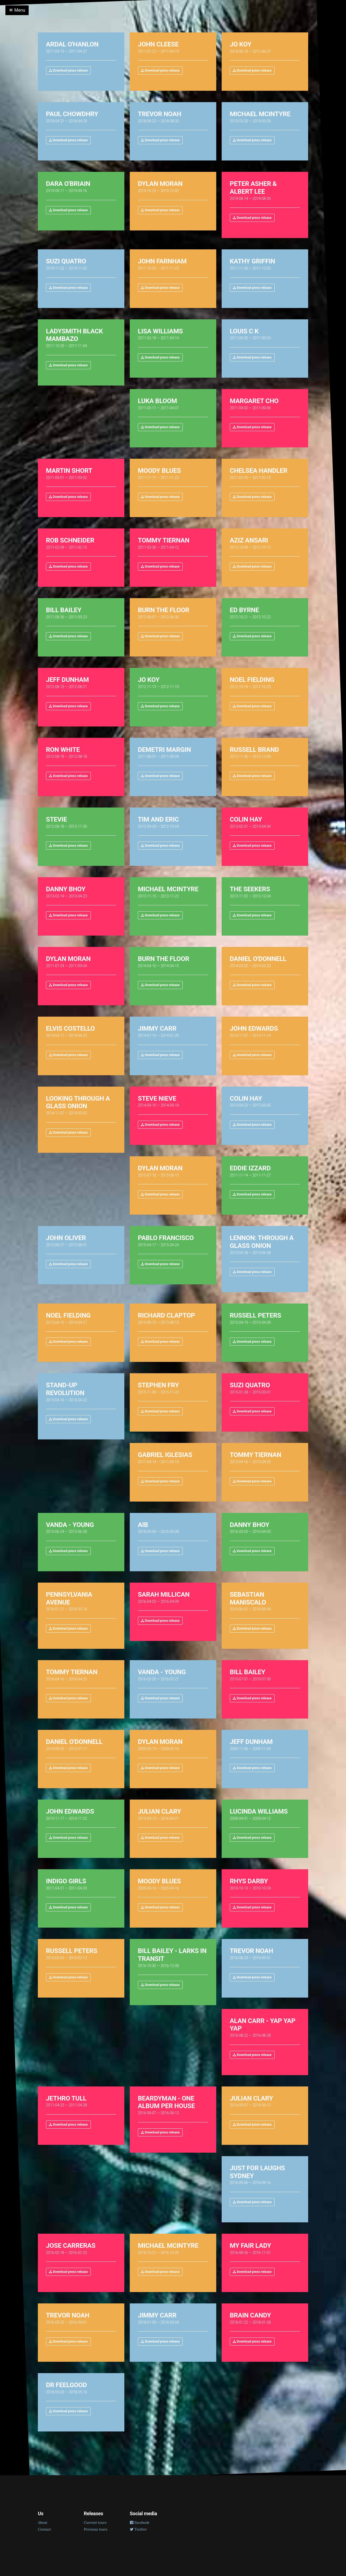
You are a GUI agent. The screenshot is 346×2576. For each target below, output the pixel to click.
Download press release (68, 70)
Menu (17, 10)
